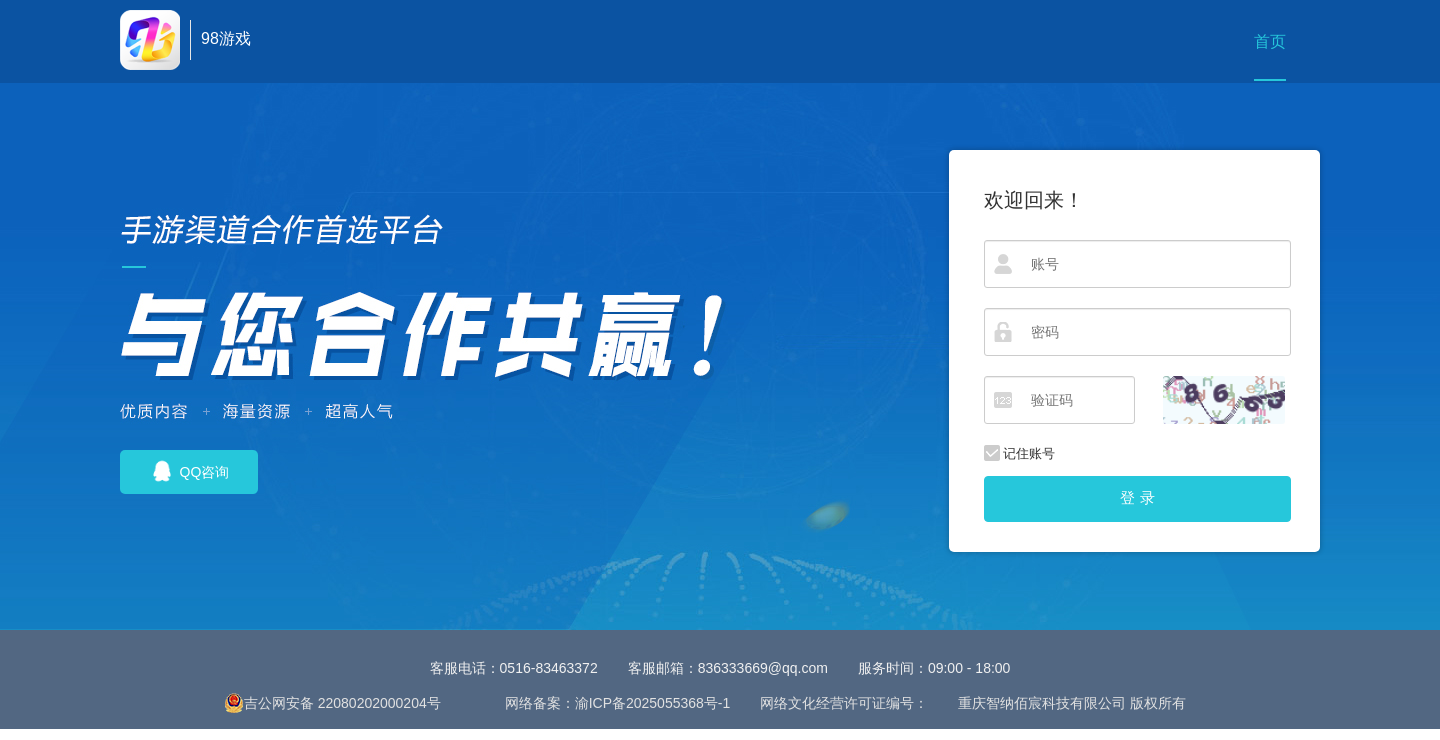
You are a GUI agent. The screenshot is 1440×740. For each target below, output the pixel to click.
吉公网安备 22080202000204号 (332, 703)
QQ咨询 (189, 471)
